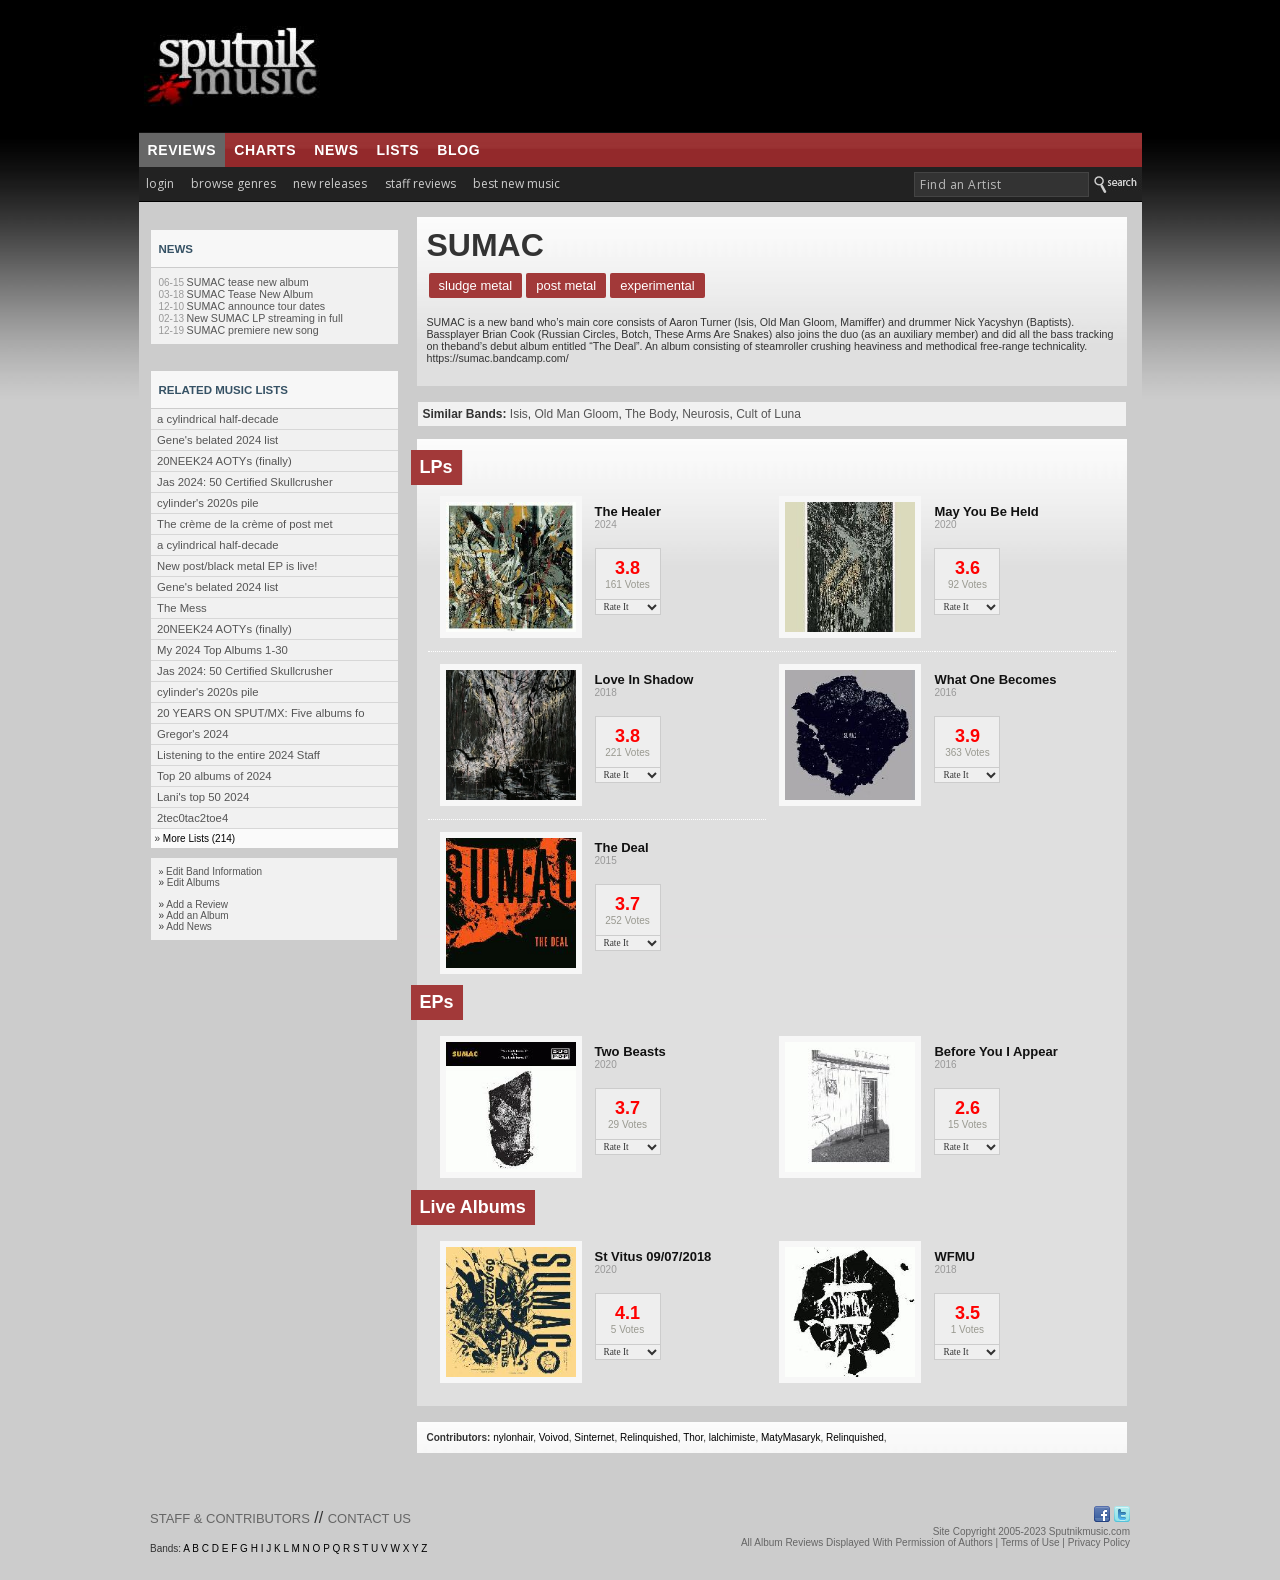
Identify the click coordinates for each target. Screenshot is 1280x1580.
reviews (182, 150)
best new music (516, 183)
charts (265, 150)
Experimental (657, 285)
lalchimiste (732, 1437)
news (336, 150)
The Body (650, 414)
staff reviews (420, 183)
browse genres (233, 183)
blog (458, 150)
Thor (693, 1437)
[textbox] (1001, 184)
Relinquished (649, 1437)
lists (398, 150)
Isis (519, 414)
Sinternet (594, 1437)
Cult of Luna (768, 414)
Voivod (554, 1437)
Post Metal (566, 285)
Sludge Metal (476, 285)
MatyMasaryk (790, 1437)
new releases (330, 183)
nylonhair (513, 1437)
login (160, 183)
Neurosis (705, 414)
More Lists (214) (199, 838)
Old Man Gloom (577, 414)
